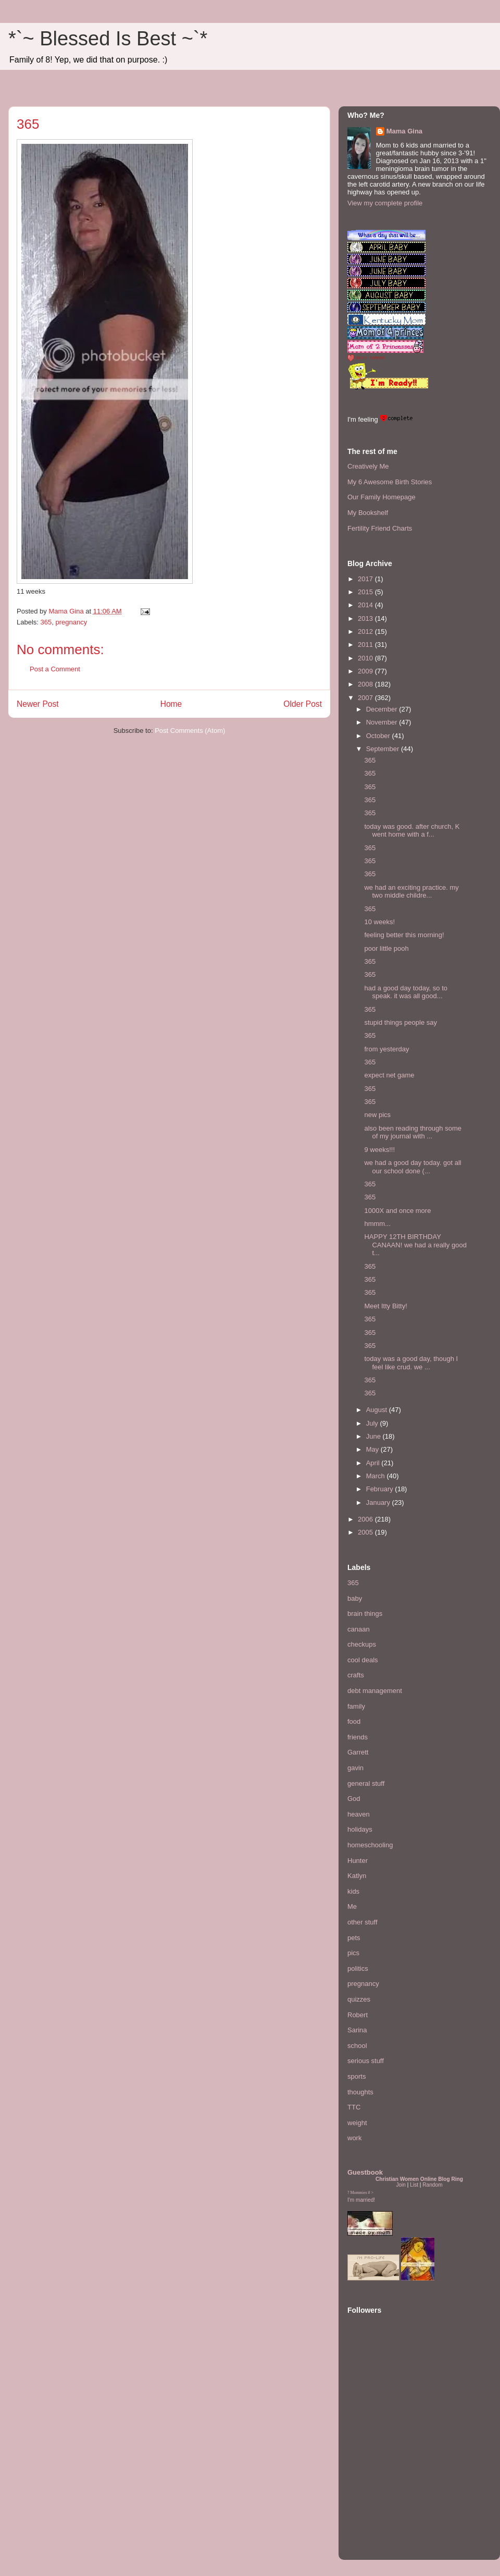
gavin (355, 1768)
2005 (366, 1532)
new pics (377, 1115)
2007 (366, 698)
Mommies (359, 2192)
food (353, 1721)
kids (353, 1891)
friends (357, 1737)
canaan (358, 1629)
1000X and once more (397, 1211)
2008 (366, 684)
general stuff (365, 1783)
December (382, 709)
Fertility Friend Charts (379, 528)
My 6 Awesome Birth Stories (389, 482)
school (357, 2046)
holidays (359, 1829)
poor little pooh (386, 948)
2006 (366, 1519)
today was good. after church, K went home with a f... (411, 831)
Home (171, 704)
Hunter (357, 1860)
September (383, 749)
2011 (366, 644)
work (354, 2138)
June (374, 1436)
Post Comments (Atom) (190, 730)
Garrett (357, 1752)
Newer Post (38, 704)
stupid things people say (400, 1022)
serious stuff (365, 2061)
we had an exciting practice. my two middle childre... (411, 892)
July (373, 1423)
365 (46, 622)
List (414, 2185)
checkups (361, 1644)
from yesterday (386, 1049)
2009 (366, 671)
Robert (357, 2015)
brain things (364, 1613)
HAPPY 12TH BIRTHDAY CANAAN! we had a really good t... (415, 1245)
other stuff (362, 1922)
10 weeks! (379, 922)
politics (357, 1968)
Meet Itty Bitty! (385, 1306)
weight (357, 2123)
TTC (353, 2107)
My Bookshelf (367, 513)
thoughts (360, 2092)
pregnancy (71, 622)
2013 (366, 618)
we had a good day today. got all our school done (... (412, 1167)
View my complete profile (384, 203)
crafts (355, 1675)
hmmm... (377, 1224)
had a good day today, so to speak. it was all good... (405, 992)
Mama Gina (404, 131)
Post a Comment (55, 669)
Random (432, 2185)
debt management (374, 1691)
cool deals (362, 1660)
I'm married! (361, 2200)
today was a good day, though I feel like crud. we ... (411, 1363)
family (356, 1706)
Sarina (357, 2030)
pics (353, 1953)
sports (356, 2076)
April (374, 1463)
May (373, 1449)
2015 (366, 592)
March (376, 1476)
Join (401, 2185)
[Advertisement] (378, 2487)
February (380, 1489)
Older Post (302, 704)
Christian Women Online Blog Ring (419, 2179)
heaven (358, 1814)
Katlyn (356, 1876)
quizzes (358, 1999)
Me (352, 1906)
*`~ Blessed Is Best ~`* (107, 39)
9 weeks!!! (379, 1150)
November (382, 722)
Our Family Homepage (381, 497)
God (353, 1798)
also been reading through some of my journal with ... (412, 1132)
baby (354, 1598)
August (377, 1410)
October (379, 736)
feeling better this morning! (404, 935)
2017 (366, 579)
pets (353, 1938)
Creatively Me (368, 466)
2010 (366, 658)
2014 (366, 605)
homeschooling (370, 1845)
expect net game (389, 1075)
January (379, 1502)
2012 (366, 631)
